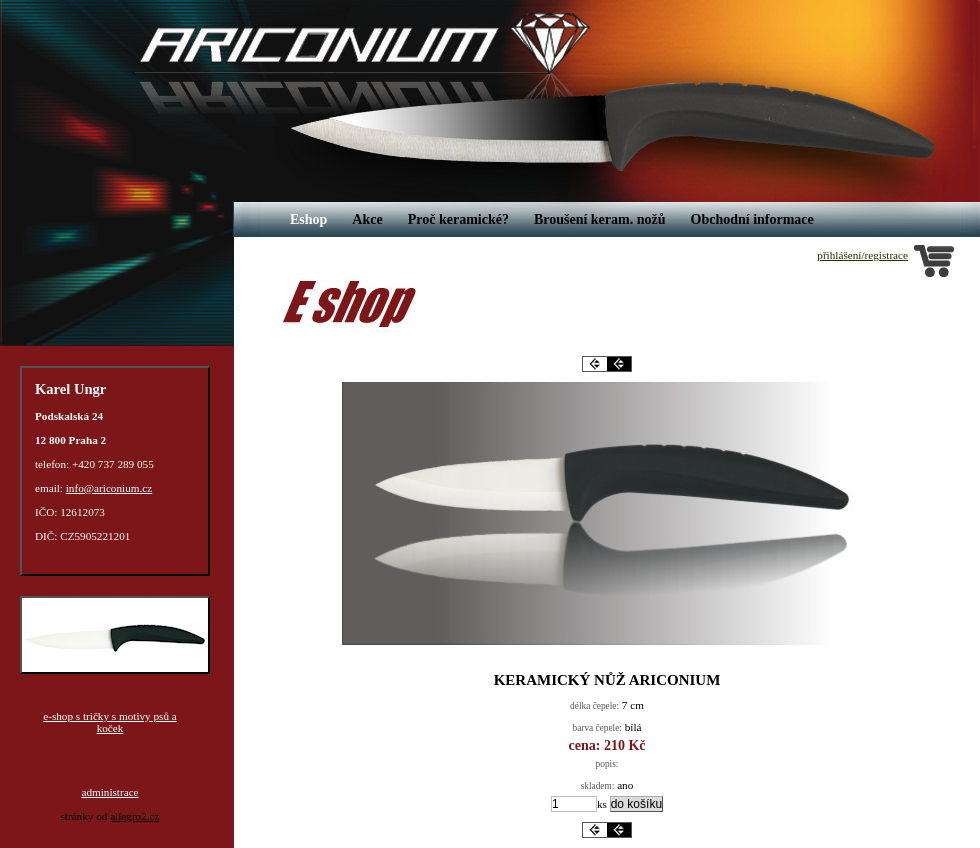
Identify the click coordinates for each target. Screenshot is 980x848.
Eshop (308, 219)
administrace (109, 792)
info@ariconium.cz (109, 488)
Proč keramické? (458, 219)
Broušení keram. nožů (600, 219)
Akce (367, 219)
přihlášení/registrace (862, 255)
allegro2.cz (134, 816)
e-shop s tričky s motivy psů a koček (110, 722)
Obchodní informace (752, 219)
